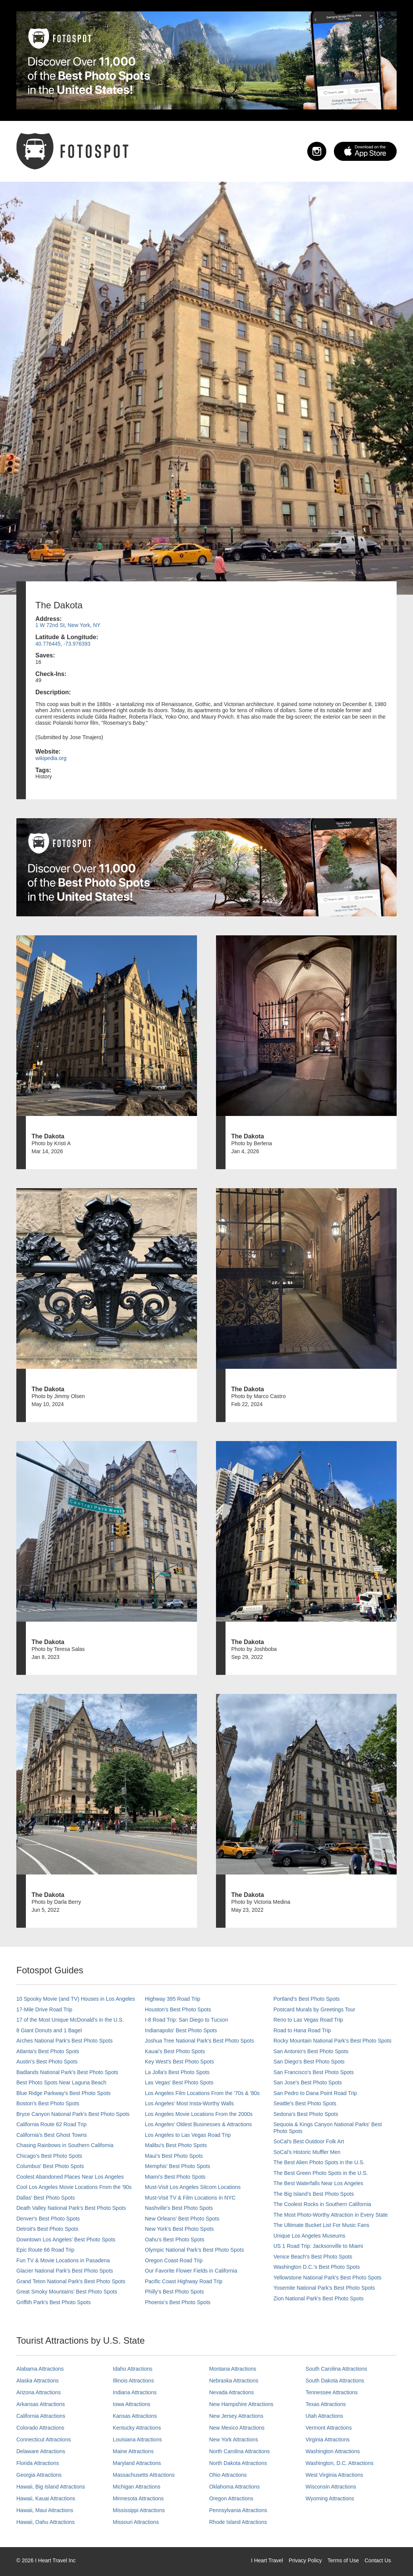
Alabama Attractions (40, 2369)
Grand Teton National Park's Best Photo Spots (70, 2281)
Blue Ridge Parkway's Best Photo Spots (63, 2093)
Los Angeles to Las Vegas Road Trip (188, 2135)
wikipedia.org (51, 758)
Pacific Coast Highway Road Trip (183, 2281)
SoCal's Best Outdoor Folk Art (308, 2141)
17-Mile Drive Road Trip (44, 2009)
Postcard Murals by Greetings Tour (314, 2009)
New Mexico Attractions (237, 2428)
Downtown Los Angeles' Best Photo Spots (65, 2239)
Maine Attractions (133, 2451)
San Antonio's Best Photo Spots (310, 2051)
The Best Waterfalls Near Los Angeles (318, 2183)
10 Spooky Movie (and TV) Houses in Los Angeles (75, 1999)
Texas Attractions (326, 2404)
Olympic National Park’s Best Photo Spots (194, 2250)
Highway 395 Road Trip (172, 1999)
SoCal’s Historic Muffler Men (306, 2152)
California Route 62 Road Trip (51, 2124)
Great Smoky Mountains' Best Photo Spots (66, 2292)
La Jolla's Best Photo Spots (177, 2072)
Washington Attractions (333, 2451)
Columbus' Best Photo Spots (50, 2166)
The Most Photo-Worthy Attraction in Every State (330, 2215)
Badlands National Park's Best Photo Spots (67, 2072)
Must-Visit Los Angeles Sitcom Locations (193, 2187)
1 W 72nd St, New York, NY (67, 625)
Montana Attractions (232, 2369)
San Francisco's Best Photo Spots (313, 2072)
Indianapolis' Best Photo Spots (181, 2030)
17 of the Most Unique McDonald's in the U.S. (70, 2020)
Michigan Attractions (136, 2487)
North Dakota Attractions (238, 2463)
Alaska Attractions (37, 2381)
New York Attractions (233, 2439)
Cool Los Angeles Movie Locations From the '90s (74, 2187)
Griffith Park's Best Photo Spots (53, 2302)
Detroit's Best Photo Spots (47, 2229)
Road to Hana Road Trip (302, 2030)
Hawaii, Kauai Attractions (45, 2498)
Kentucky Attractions (137, 2428)
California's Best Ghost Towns (51, 2135)
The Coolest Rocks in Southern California (322, 2204)
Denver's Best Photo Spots (48, 2219)
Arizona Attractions (38, 2392)
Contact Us (378, 2560)
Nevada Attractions (231, 2392)
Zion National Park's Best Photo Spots (318, 2298)
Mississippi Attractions (139, 2510)
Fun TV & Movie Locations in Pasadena (63, 2260)
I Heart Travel (267, 2560)
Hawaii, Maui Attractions (44, 2510)
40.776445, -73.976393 (63, 644)
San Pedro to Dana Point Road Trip (315, 2093)
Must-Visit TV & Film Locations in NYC (190, 2198)
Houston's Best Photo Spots (178, 2009)
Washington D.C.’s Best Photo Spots (316, 2267)
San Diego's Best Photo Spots (309, 2062)
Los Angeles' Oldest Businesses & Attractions (198, 2124)
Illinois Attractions (133, 2381)
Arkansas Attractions (40, 2404)
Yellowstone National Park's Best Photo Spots (327, 2277)
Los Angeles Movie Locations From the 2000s (199, 2114)
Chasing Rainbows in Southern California (64, 2145)
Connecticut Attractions (43, 2439)
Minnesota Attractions (138, 2498)
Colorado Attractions (40, 2428)
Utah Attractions (324, 2416)
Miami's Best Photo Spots (175, 2177)
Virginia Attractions (328, 2439)
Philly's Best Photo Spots (174, 2292)
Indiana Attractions (135, 2392)
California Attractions (40, 2416)
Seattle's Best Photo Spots (304, 2103)
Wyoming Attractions (330, 2498)
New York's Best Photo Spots (179, 2229)
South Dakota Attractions (335, 2381)
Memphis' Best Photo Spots (177, 2166)
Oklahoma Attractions (234, 2487)
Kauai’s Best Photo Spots (175, 2051)
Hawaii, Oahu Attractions (45, 2522)
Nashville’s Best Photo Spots (179, 2208)
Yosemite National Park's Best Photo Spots (324, 2288)
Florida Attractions (37, 2463)
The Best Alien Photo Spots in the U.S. (319, 2162)
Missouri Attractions (136, 2522)
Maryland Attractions (137, 2463)
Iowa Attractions (132, 2404)
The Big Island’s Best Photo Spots (313, 2194)
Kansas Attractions (135, 2416)
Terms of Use (343, 2560)
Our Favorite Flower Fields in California (191, 2271)
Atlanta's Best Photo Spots (47, 2051)
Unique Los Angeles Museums (309, 2236)
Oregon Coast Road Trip (174, 2260)
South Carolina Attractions (336, 2369)
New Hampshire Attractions (241, 2404)
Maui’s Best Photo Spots (174, 2156)
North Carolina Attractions (239, 2451)
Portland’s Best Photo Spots (306, 1999)
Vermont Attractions (329, 2428)
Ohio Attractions (228, 2475)
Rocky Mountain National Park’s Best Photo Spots (332, 2041)
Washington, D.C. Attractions (339, 2463)
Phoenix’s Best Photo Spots (178, 2302)
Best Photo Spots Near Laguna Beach (61, 2082)
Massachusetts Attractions (144, 2475)
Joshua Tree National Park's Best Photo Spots (199, 2041)
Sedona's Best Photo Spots (305, 2114)
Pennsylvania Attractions (238, 2510)
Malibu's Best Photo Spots (176, 2145)
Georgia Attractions (39, 2475)
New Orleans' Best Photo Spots (182, 2219)
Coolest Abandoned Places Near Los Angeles (70, 2177)
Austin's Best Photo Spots (47, 2062)
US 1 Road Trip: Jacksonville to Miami (318, 2246)
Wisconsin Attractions (331, 2487)
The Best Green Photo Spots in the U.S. (320, 2173)
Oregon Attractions (231, 2498)
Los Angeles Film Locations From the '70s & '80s (202, 2093)
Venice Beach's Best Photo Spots (312, 2257)
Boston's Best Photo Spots (47, 2103)
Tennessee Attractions (332, 2392)
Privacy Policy (305, 2560)
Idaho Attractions (132, 2369)
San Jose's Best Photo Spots (307, 2082)
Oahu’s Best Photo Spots (174, 2239)
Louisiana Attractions (137, 2439)
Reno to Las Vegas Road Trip (308, 2020)
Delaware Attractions (40, 2451)
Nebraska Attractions (233, 2381)
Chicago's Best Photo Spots (49, 2156)
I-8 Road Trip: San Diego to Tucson (186, 2020)
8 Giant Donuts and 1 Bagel (49, 2030)
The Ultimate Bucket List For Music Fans (321, 2225)
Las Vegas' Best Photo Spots (179, 2082)
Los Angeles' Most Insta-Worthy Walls (189, 2103)
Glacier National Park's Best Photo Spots (64, 2271)
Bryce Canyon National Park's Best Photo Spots (73, 2114)
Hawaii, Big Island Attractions (50, 2487)
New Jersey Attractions (236, 2416)
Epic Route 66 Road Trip (45, 2250)
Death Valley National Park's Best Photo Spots (71, 2208)
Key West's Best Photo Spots (179, 2062)
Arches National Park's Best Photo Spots (64, 2041)
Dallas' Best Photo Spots (45, 2198)
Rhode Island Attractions (238, 2522)
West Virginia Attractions (334, 2475)
